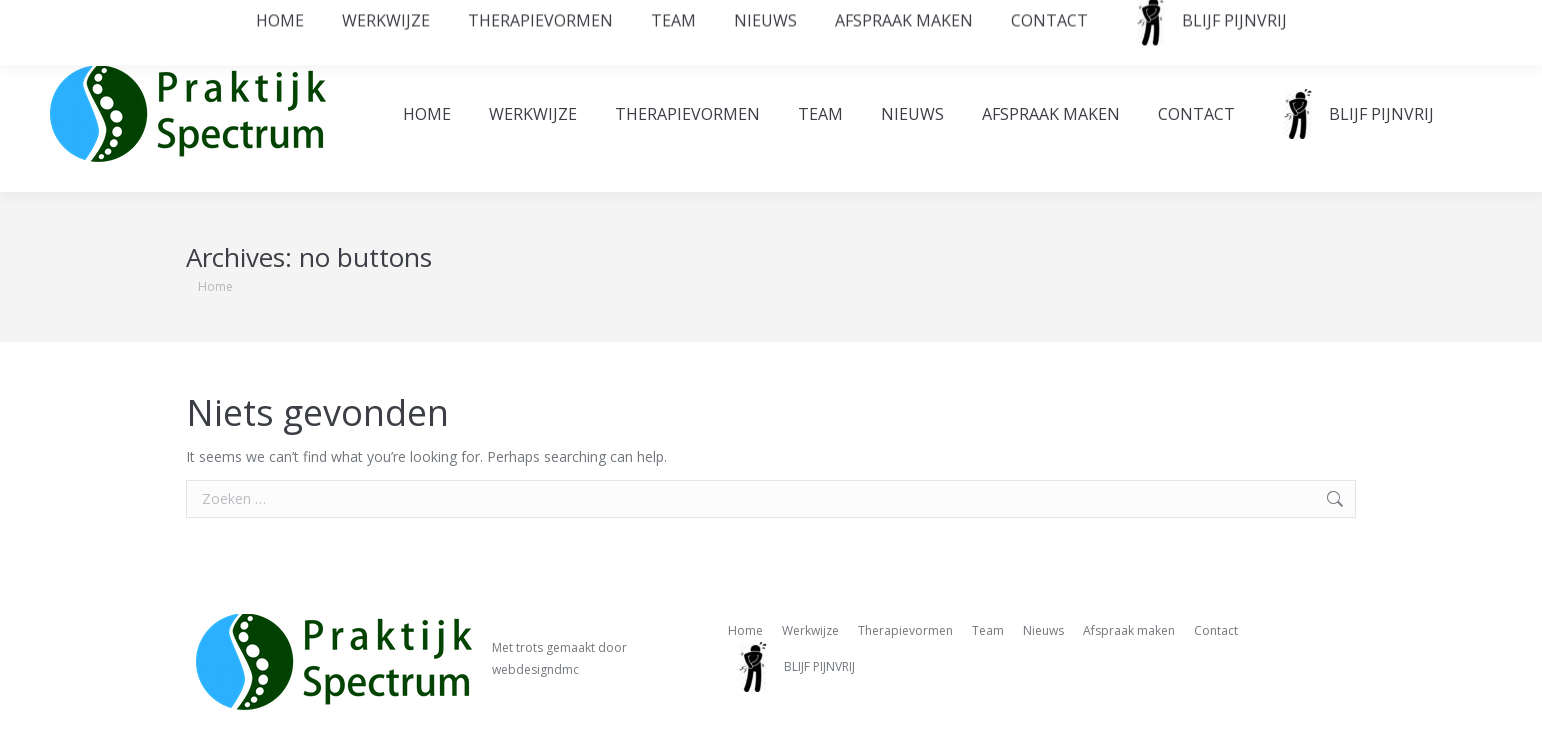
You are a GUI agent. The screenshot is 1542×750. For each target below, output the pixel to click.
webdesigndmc (535, 669)
